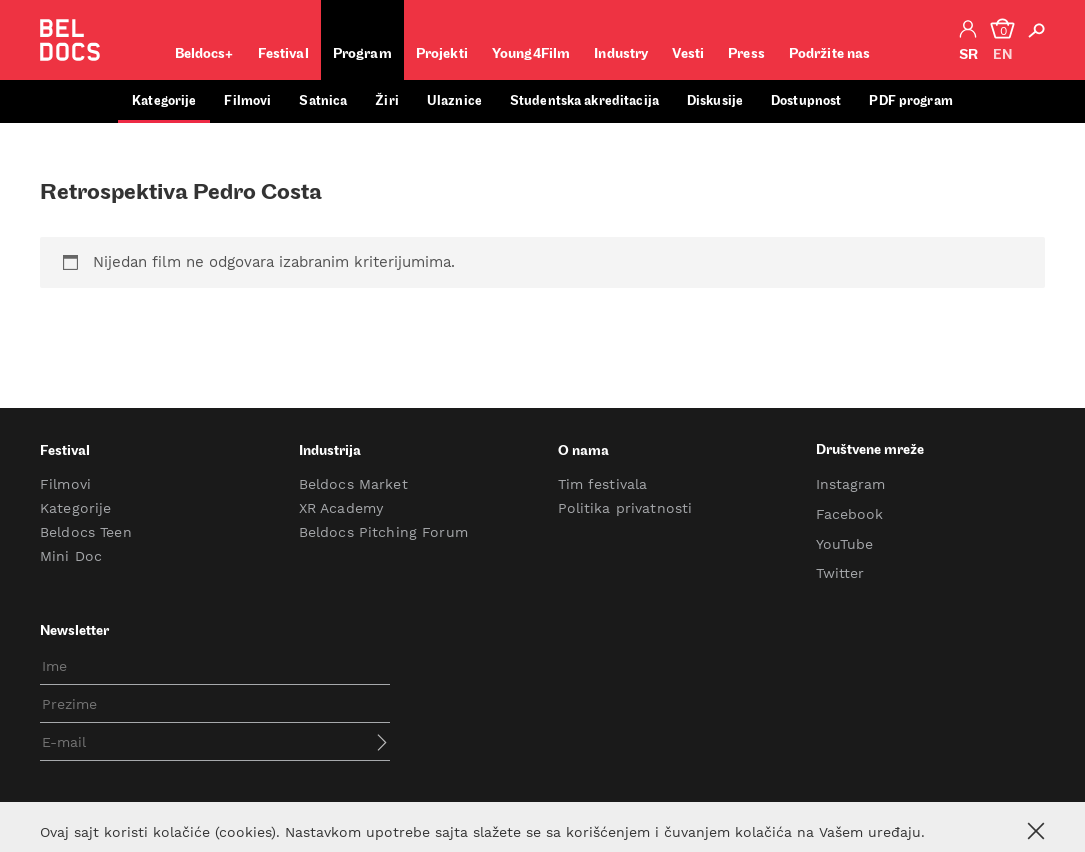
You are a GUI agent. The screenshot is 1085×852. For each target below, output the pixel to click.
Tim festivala (603, 484)
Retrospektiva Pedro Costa (181, 193)
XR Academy (341, 508)
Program (362, 54)
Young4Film (531, 54)
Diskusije (715, 101)
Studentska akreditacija (584, 101)
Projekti (442, 54)
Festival (283, 54)
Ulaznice (454, 101)
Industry (621, 54)
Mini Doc (71, 556)
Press (746, 54)
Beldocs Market (353, 484)
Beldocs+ (204, 54)
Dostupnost (806, 101)
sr (968, 55)
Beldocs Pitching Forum (383, 532)
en (1002, 55)
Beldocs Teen (86, 532)
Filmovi (247, 101)
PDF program (910, 101)
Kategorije (164, 101)
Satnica (323, 101)
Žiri (387, 101)
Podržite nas (830, 54)
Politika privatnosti (625, 508)
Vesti (688, 54)
